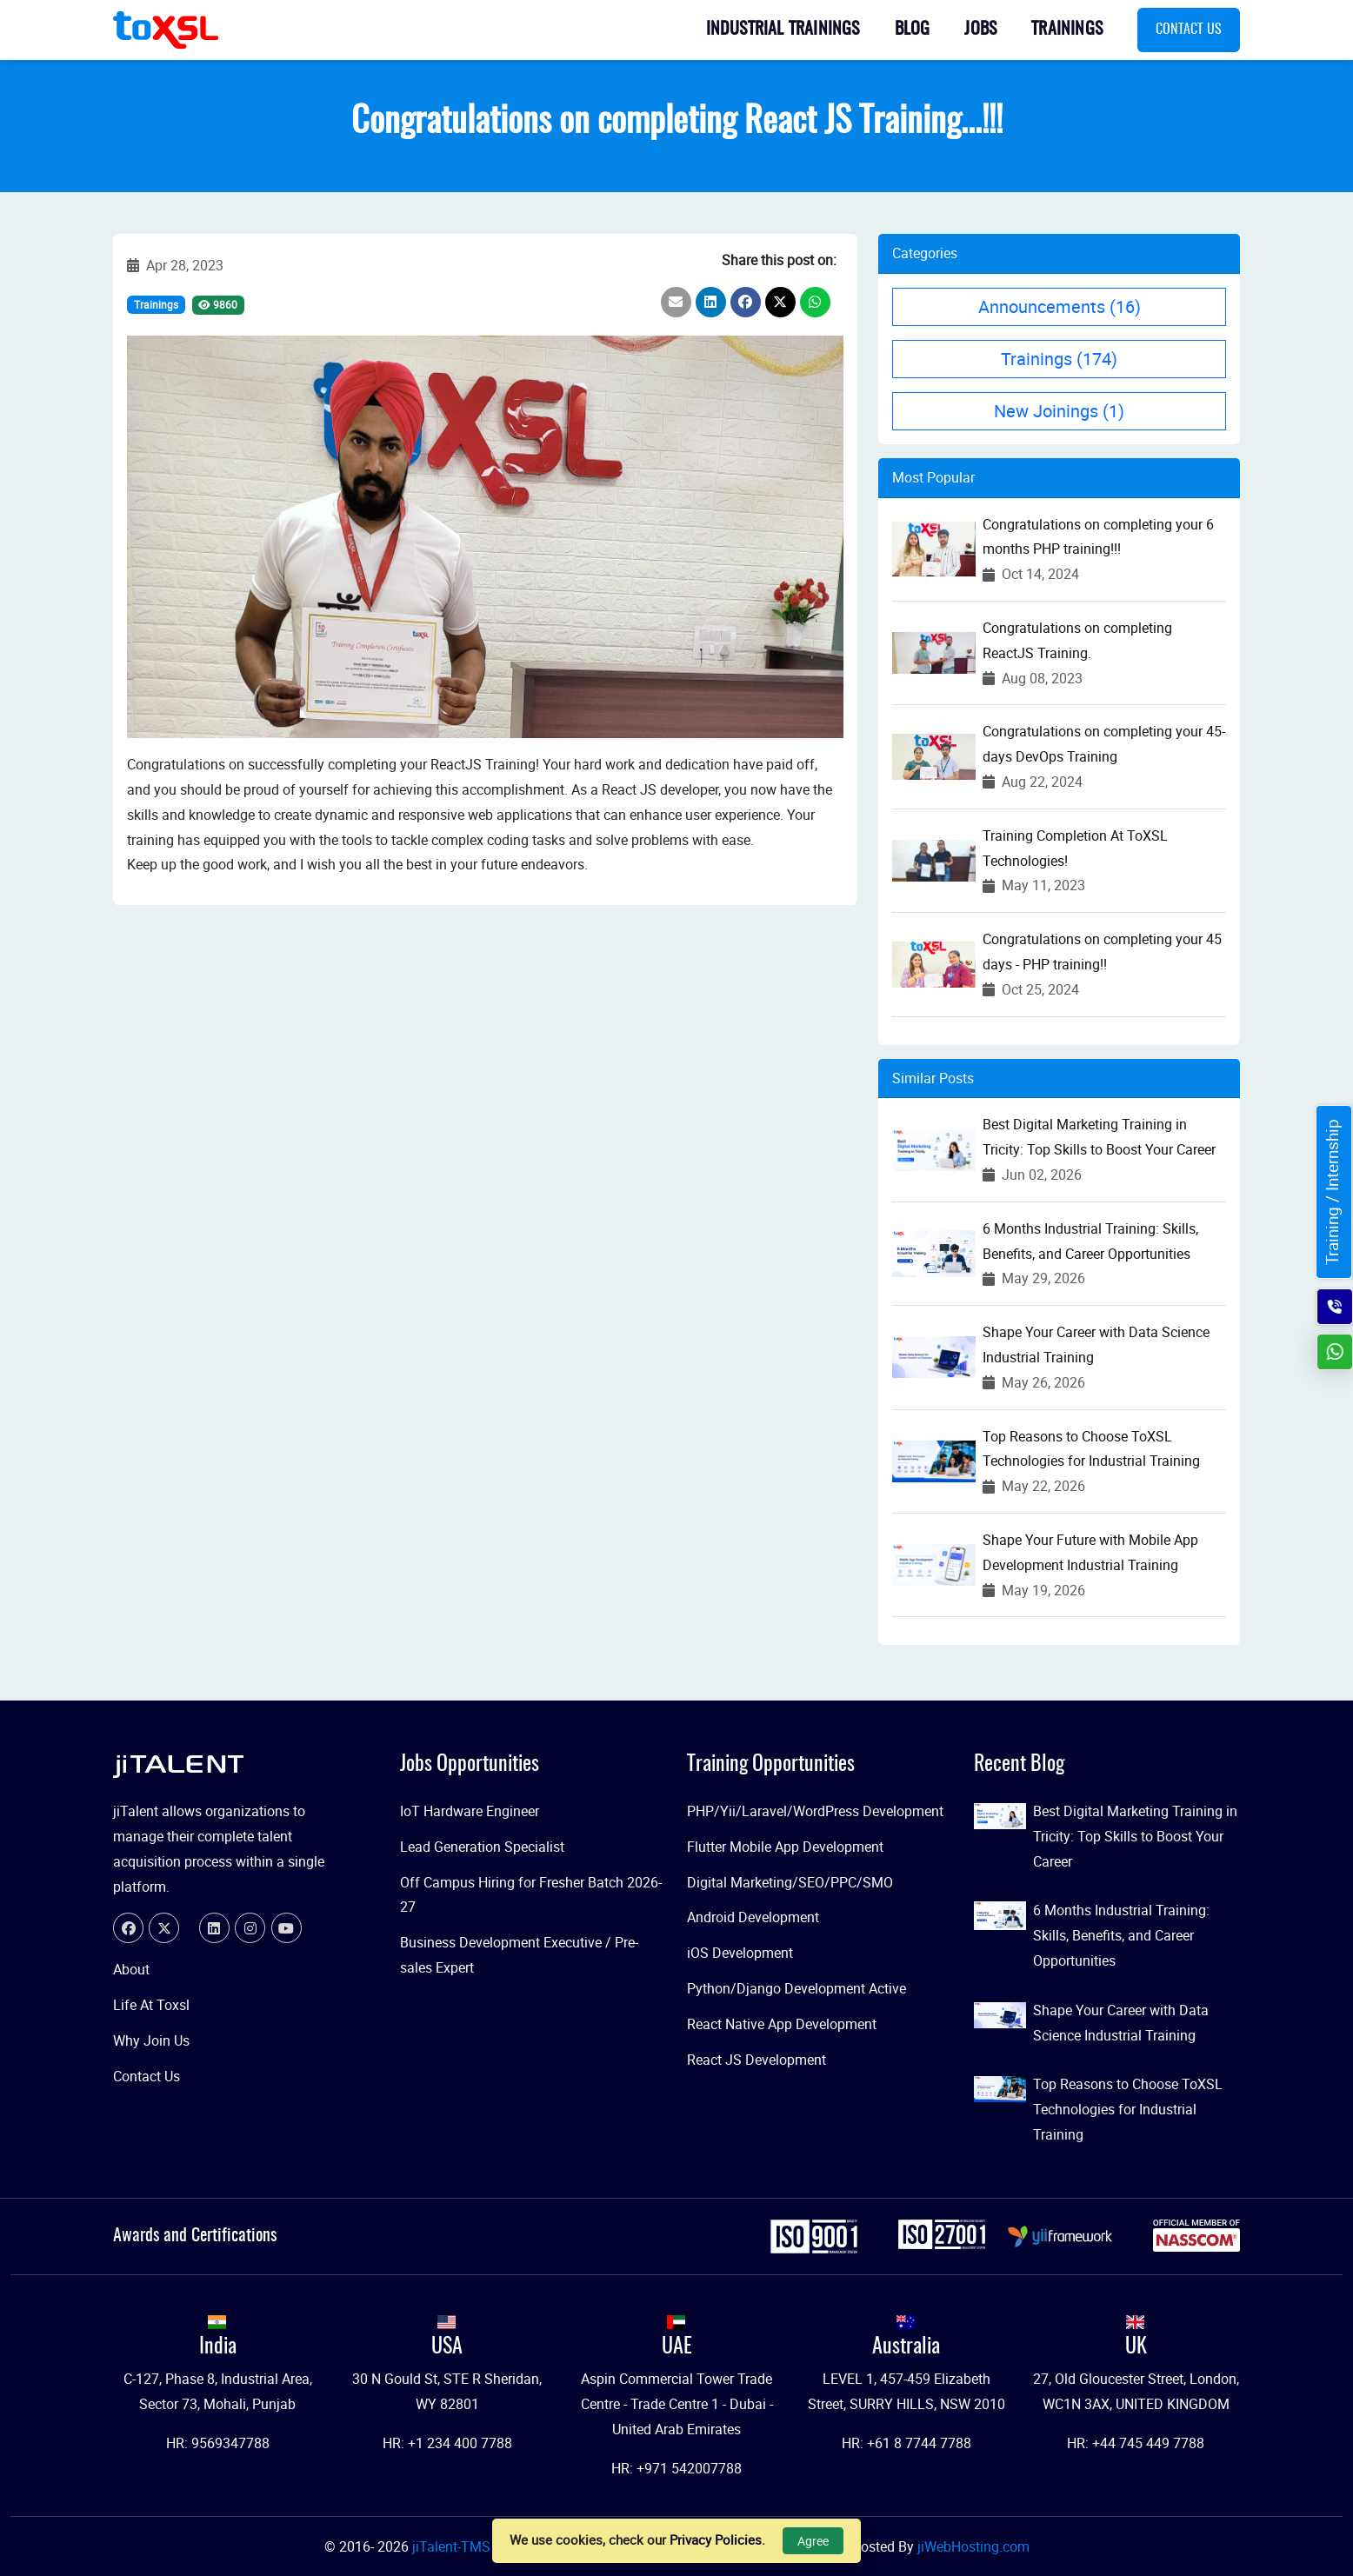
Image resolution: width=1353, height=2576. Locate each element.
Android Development (753, 1917)
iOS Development (740, 1952)
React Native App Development (781, 2024)
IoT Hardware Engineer (469, 1811)
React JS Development (756, 2059)
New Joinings (1059, 411)
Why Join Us (151, 2040)
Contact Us (1189, 30)
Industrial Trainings (783, 29)
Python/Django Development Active (796, 1988)
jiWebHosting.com (973, 2546)
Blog (912, 29)
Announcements (1059, 306)
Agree (813, 2541)
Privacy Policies (716, 2539)
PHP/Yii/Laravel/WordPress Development (815, 1811)
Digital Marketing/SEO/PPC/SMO (790, 1882)
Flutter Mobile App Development (785, 1846)
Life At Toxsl (151, 2004)
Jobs (980, 29)
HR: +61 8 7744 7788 (906, 2443)
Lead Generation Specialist (482, 1846)
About (131, 1969)
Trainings (1067, 29)
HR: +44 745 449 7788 (1135, 2443)
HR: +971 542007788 (676, 2468)
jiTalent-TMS (453, 2546)
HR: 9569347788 (218, 2443)
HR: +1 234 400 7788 (447, 2443)
